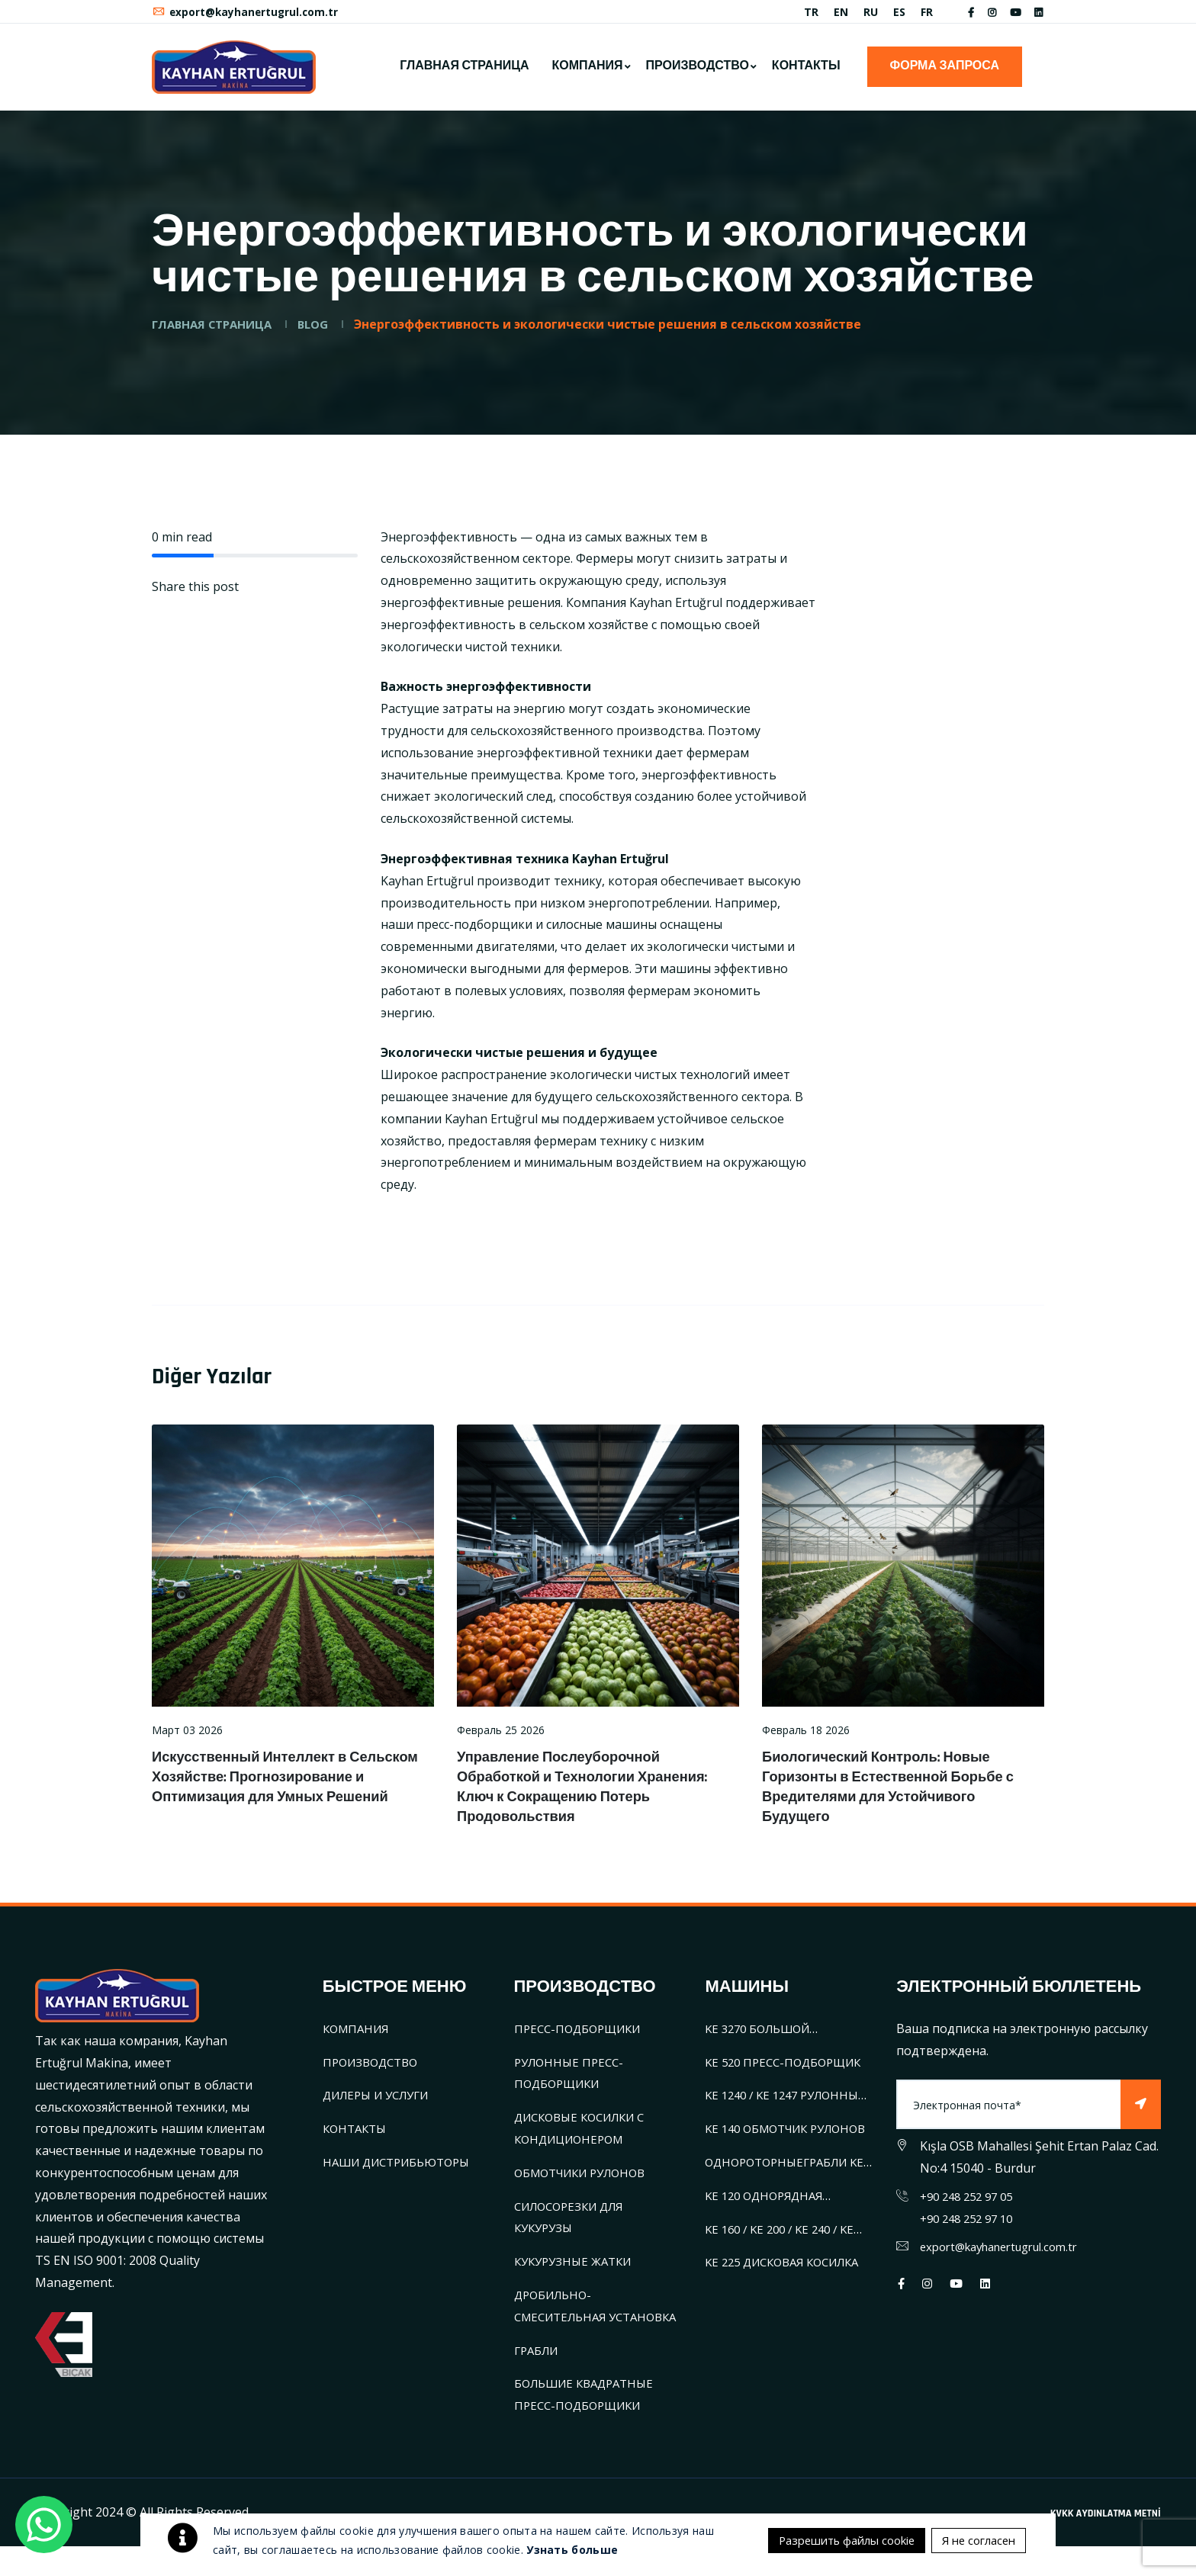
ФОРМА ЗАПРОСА (944, 74)
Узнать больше (572, 2535)
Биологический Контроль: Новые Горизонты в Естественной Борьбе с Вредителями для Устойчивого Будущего (899, 1794)
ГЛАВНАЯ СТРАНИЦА (464, 74)
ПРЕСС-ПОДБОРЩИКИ (582, 2036)
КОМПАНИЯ (586, 74)
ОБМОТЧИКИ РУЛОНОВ (587, 2180)
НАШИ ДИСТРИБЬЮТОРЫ (402, 2169)
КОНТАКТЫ (806, 74)
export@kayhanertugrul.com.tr (247, 15)
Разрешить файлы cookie (940, 2542)
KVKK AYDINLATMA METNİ (1105, 2543)
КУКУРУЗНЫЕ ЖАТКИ (577, 2268)
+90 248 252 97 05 (971, 2203)
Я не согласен (975, 2509)
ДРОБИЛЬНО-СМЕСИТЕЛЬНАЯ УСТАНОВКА (564, 2324)
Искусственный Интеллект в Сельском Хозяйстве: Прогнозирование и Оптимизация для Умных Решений (278, 1794)
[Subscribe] (1140, 2113)
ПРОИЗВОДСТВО (697, 74)
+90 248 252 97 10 (971, 2226)
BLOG (325, 331)
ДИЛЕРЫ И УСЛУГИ (382, 2103)
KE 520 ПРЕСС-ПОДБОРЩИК (788, 2069)
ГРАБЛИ (538, 2380)
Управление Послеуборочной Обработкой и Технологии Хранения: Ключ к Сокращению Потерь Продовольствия (594, 1794)
